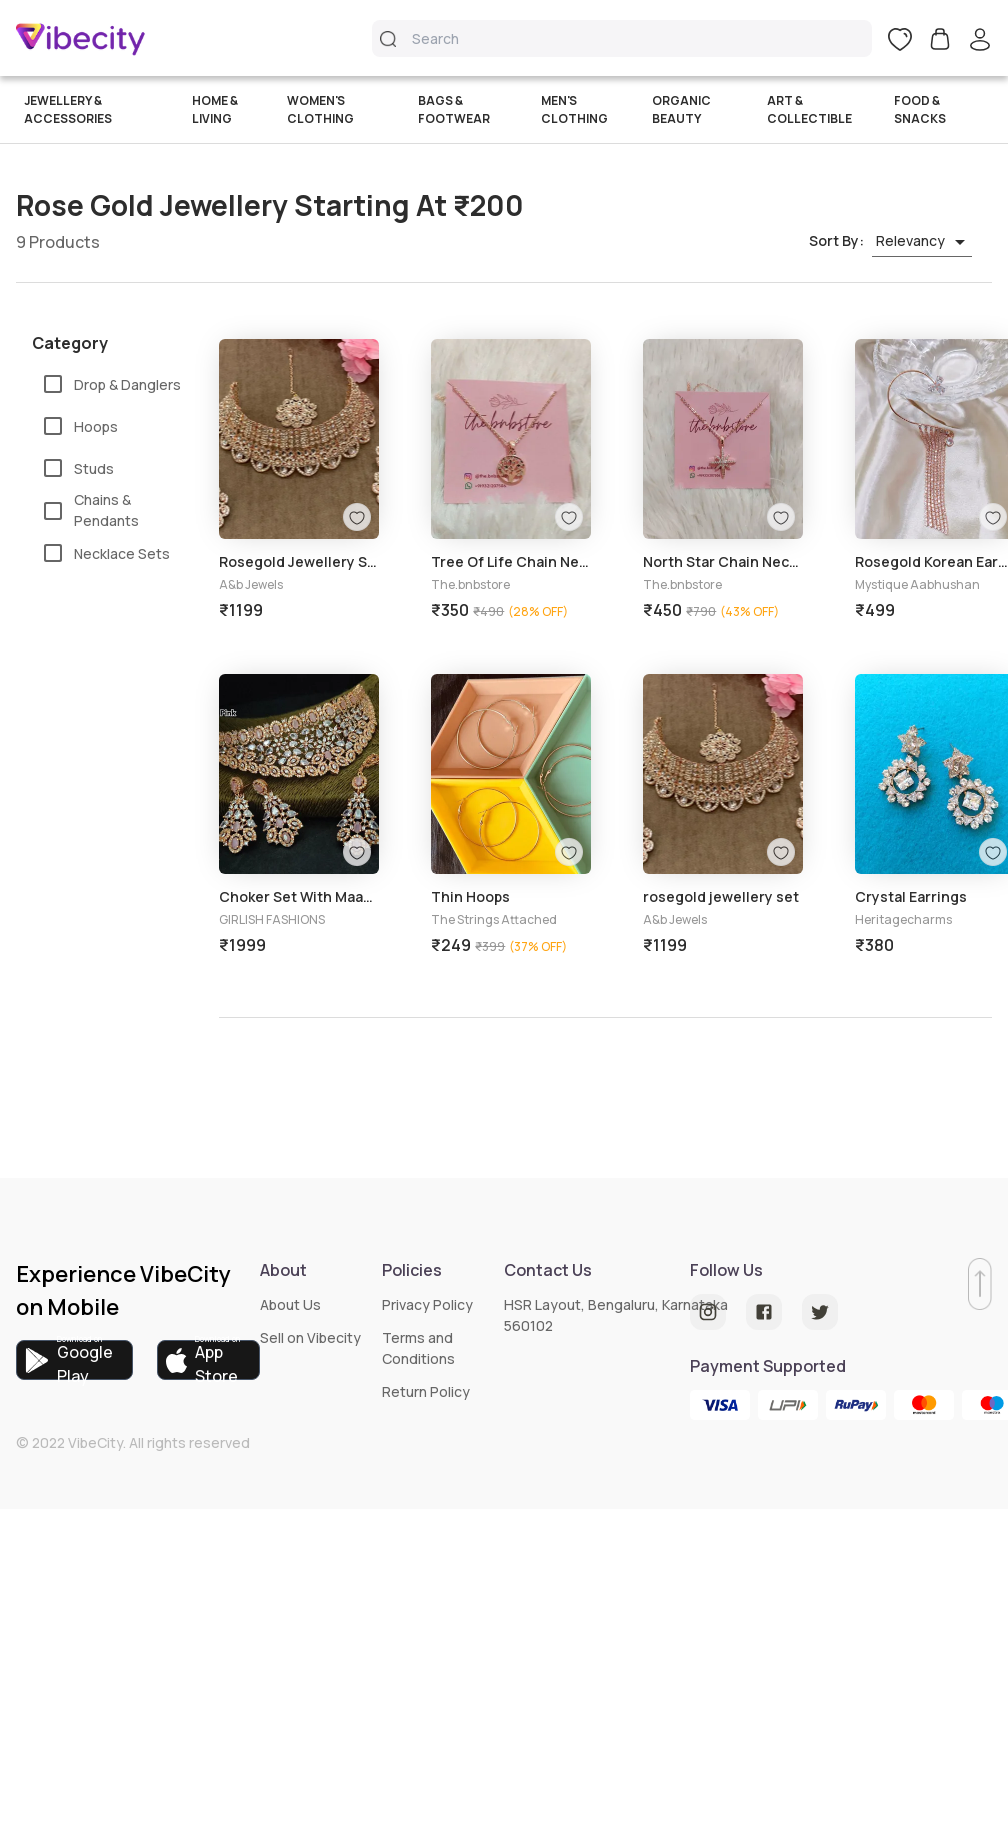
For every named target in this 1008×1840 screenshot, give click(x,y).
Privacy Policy (427, 1304)
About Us (290, 1304)
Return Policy (426, 1391)
